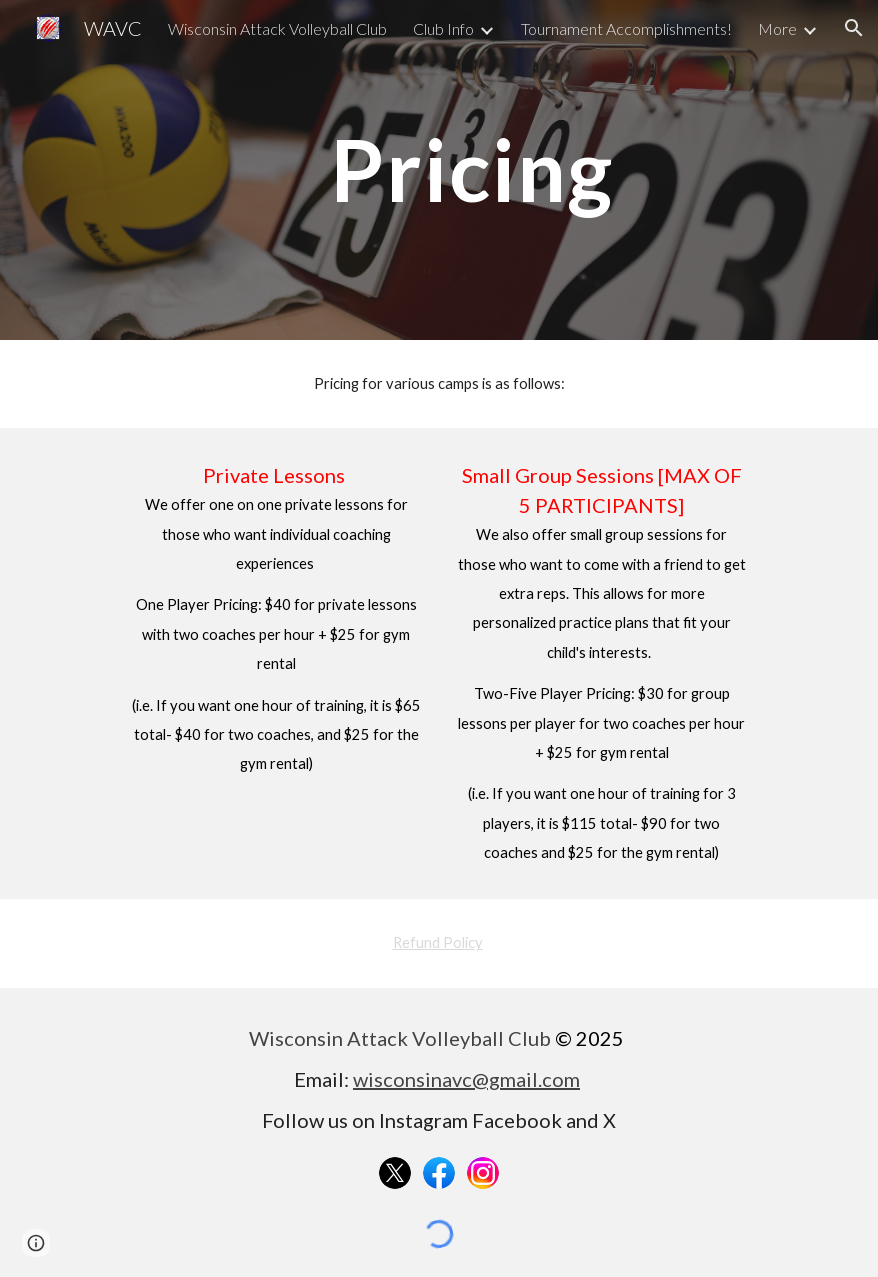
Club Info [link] (443, 28)
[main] (471, 169)
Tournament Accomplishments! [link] (626, 28)
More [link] (777, 28)
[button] (854, 28)
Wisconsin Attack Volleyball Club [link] (277, 28)
